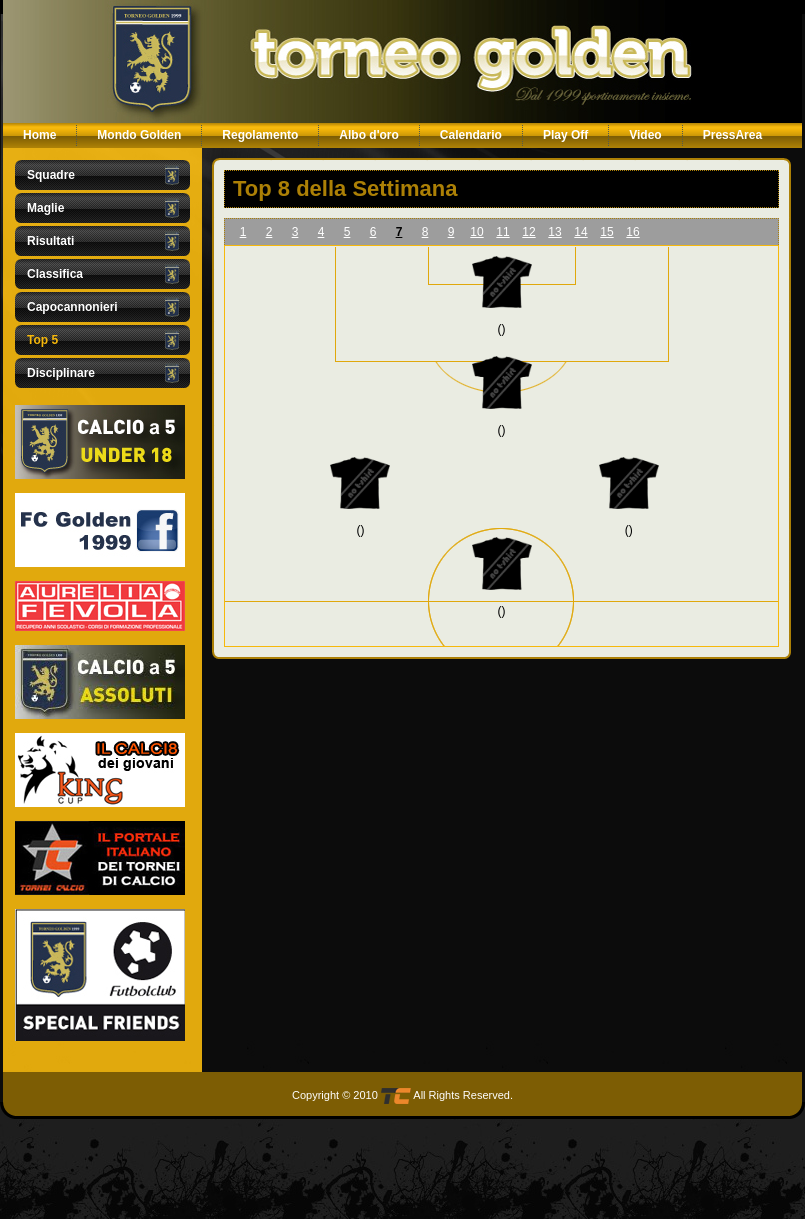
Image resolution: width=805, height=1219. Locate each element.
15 (606, 232)
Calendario (471, 135)
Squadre (51, 175)
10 (476, 232)
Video (645, 135)
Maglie (45, 208)
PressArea (732, 135)
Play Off (565, 135)
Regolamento (260, 135)
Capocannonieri (72, 307)
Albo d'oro (369, 135)
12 (528, 232)
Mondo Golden (139, 135)
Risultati (50, 241)
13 (554, 232)
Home (39, 135)
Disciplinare (61, 373)
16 (632, 232)
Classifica (55, 274)
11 (502, 232)
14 (580, 232)
